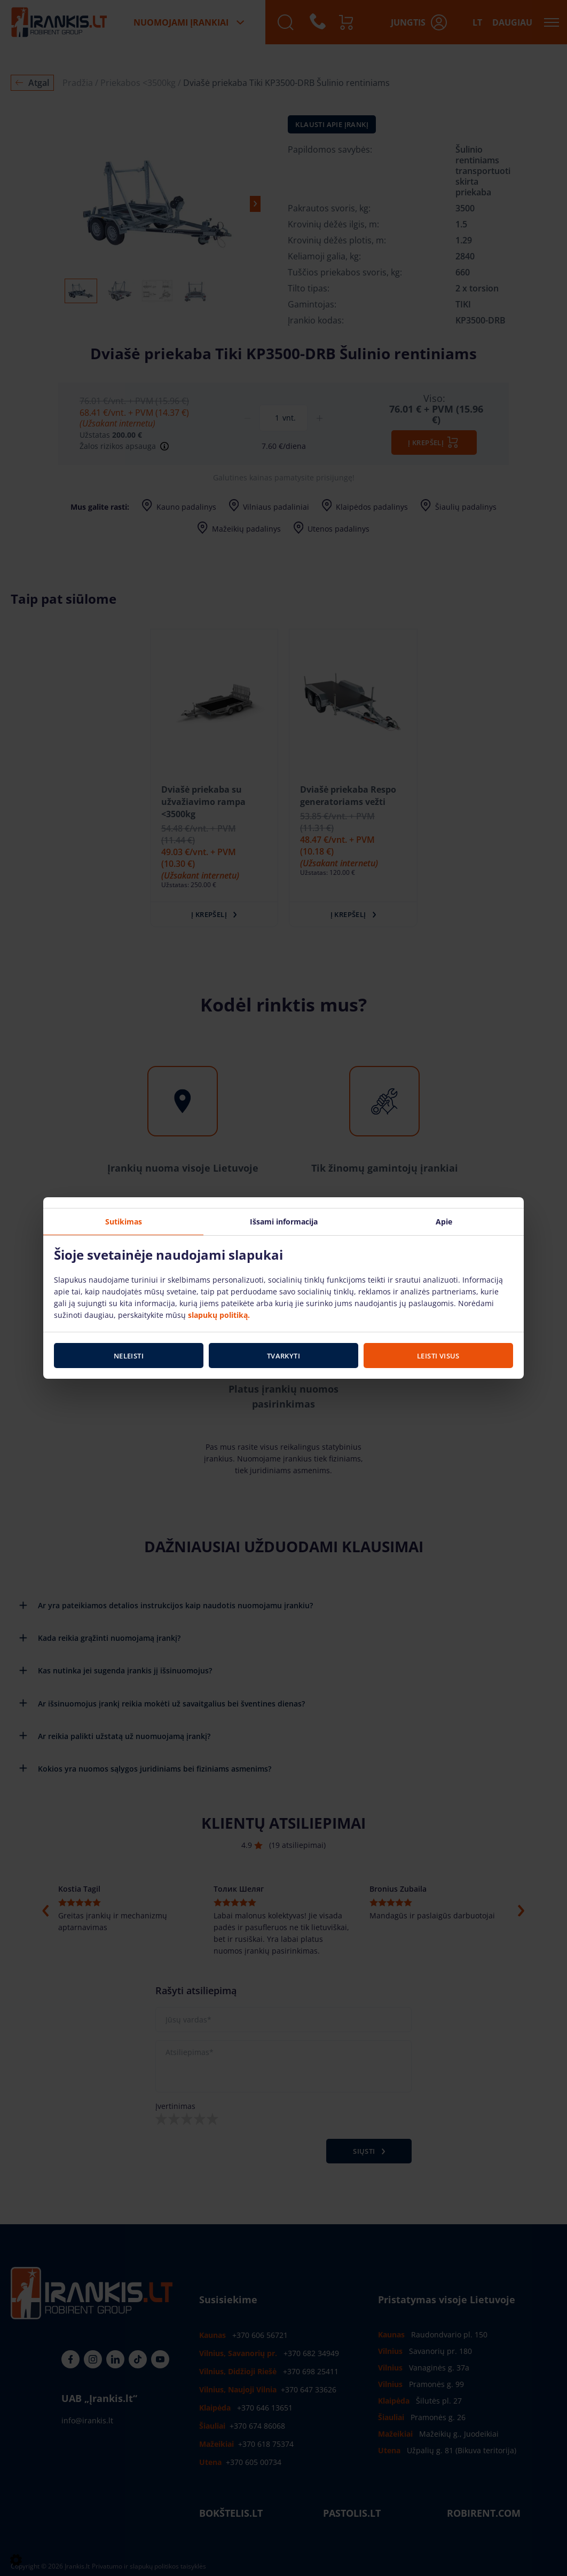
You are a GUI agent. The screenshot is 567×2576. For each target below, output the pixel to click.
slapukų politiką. (219, 1314)
